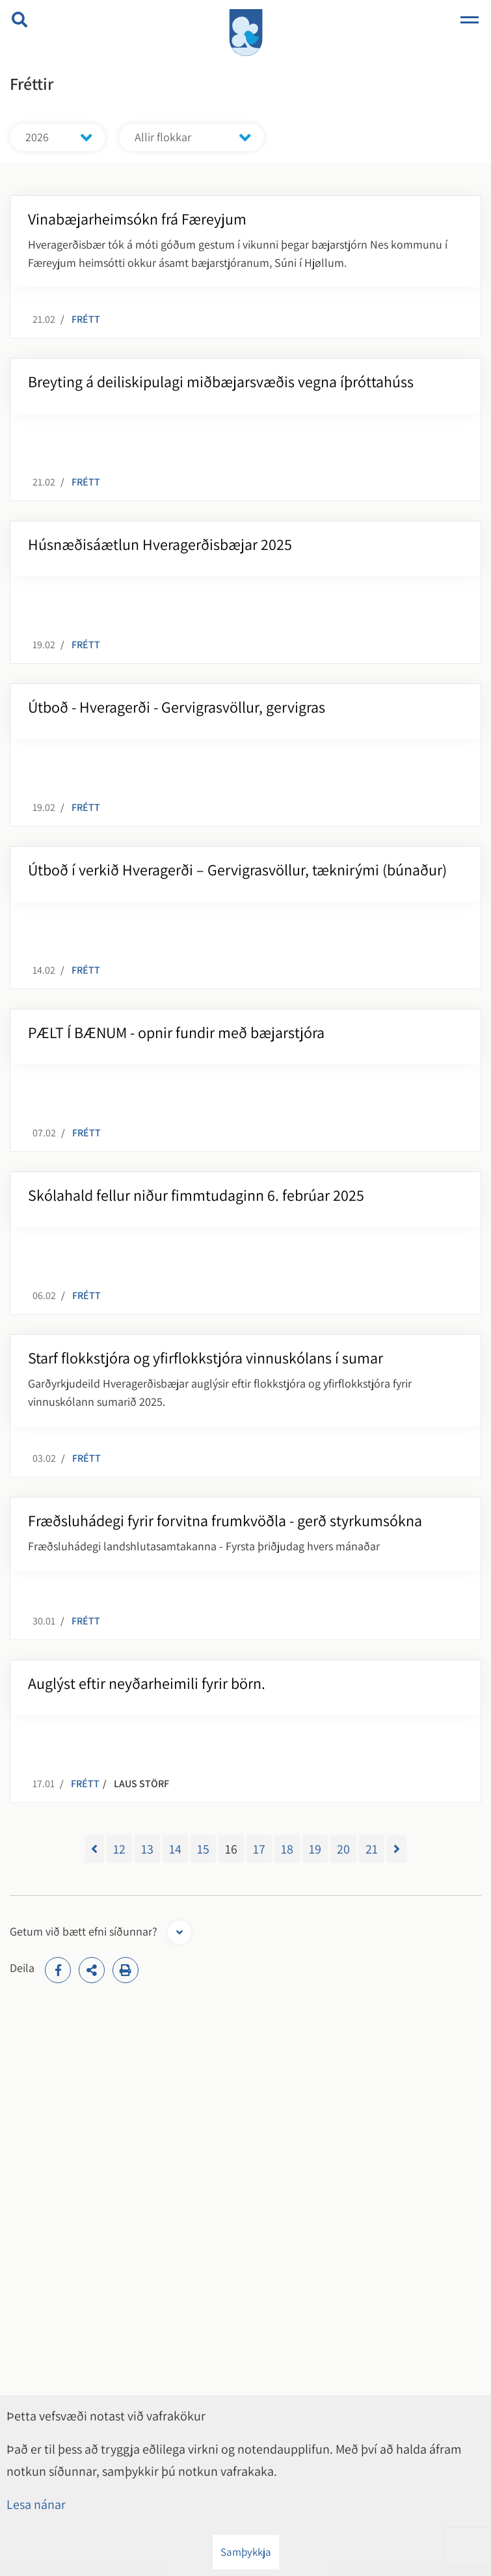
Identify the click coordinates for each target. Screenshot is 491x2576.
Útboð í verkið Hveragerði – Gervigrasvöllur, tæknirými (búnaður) (237, 869)
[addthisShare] (92, 1970)
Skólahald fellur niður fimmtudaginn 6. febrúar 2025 (196, 1195)
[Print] (126, 1970)
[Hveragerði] (245, 31)
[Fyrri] (94, 1849)
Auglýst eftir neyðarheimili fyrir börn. (146, 1683)
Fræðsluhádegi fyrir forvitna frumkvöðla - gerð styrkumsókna (225, 1520)
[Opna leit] (19, 19)
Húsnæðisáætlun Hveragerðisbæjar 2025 (160, 544)
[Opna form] (179, 1932)
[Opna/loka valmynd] (469, 19)
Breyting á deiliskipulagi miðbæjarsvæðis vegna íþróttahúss (221, 381)
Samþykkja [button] (245, 2552)
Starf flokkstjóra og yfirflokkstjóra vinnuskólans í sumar (205, 1357)
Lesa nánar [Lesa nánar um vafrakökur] (36, 2504)
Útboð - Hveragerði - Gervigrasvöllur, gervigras (176, 706)
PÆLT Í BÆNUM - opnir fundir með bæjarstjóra (176, 1032)
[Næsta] (396, 1849)
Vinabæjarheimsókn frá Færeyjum (137, 218)
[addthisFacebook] (58, 1970)
